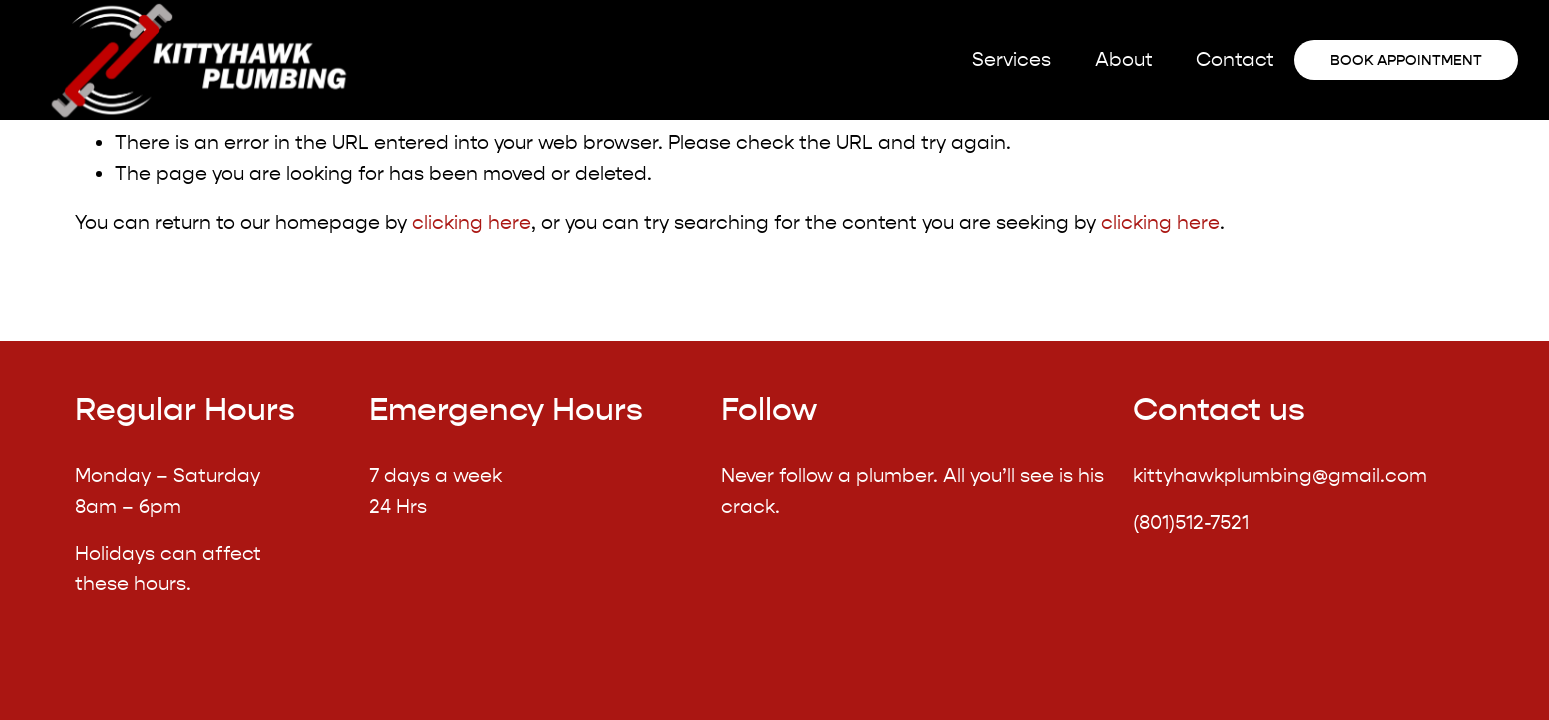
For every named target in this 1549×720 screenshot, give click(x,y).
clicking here (471, 222)
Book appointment (1406, 60)
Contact (1235, 59)
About (1124, 59)
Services (1011, 59)
